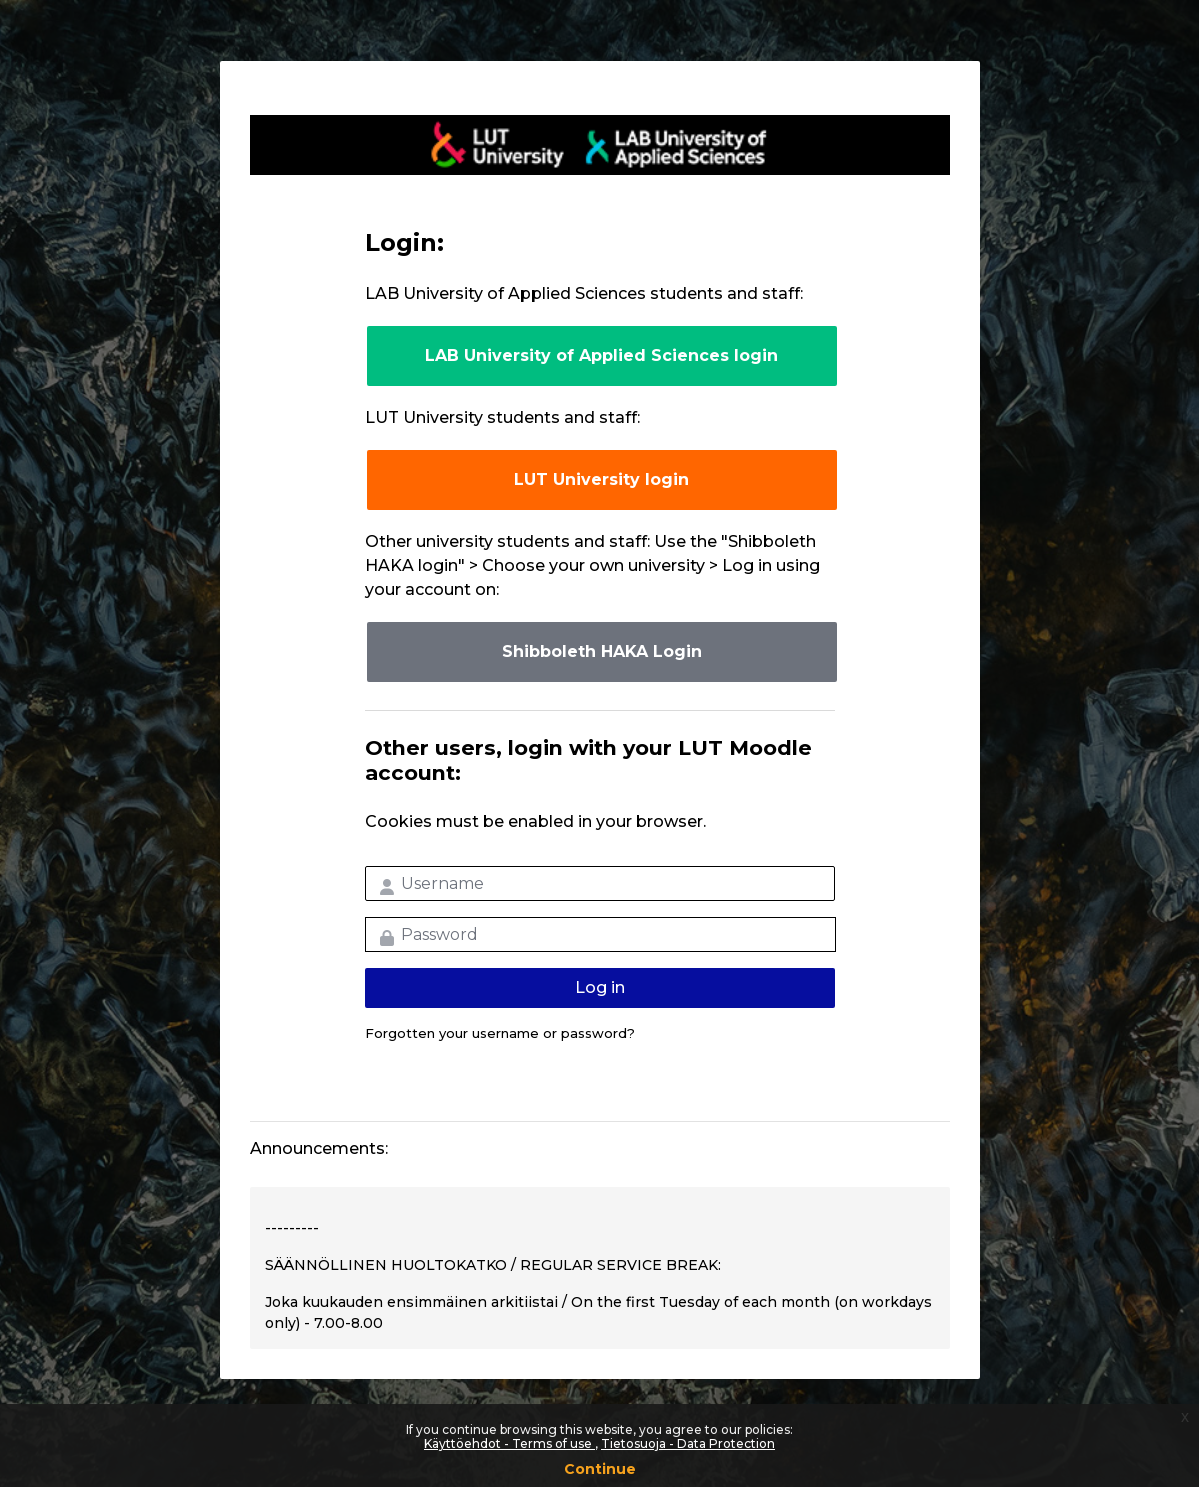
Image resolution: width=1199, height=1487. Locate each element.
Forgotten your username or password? (500, 1033)
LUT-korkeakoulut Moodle (600, 145)
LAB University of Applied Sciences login (601, 355)
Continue (600, 1469)
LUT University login (601, 479)
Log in (600, 987)
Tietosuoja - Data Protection (688, 1443)
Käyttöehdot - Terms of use (509, 1443)
